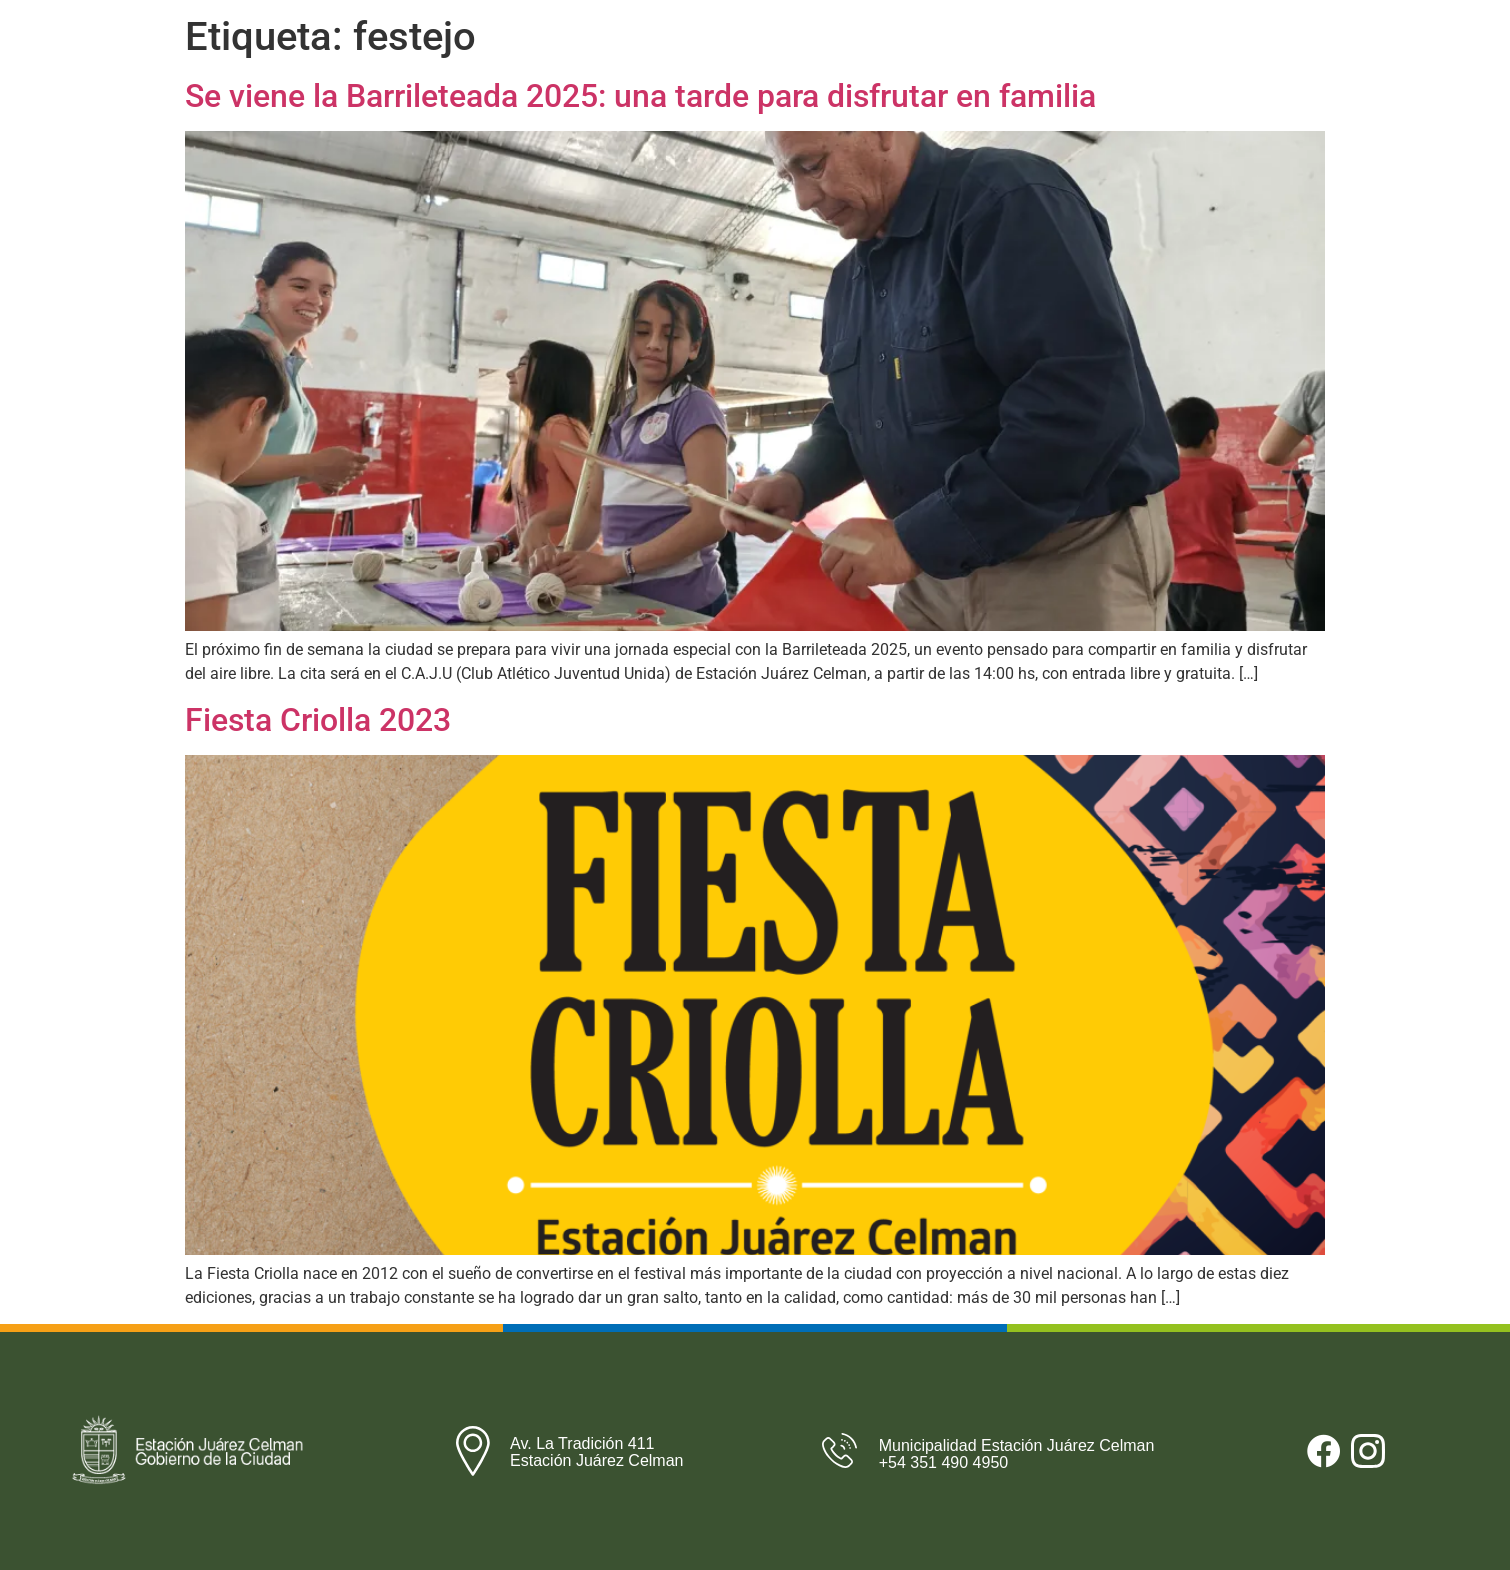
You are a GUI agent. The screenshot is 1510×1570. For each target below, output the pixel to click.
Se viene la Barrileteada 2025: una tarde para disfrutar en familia (640, 96)
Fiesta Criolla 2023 (318, 720)
